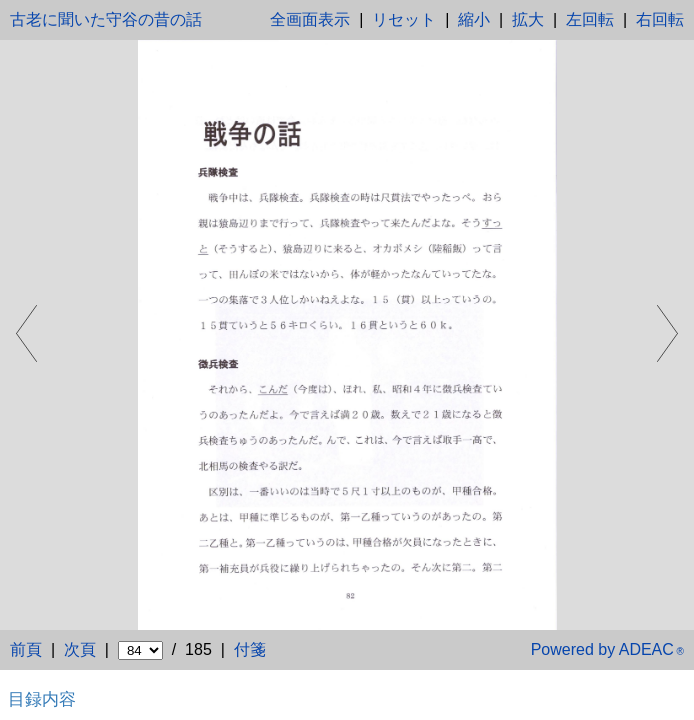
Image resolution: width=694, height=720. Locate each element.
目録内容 (42, 699)
